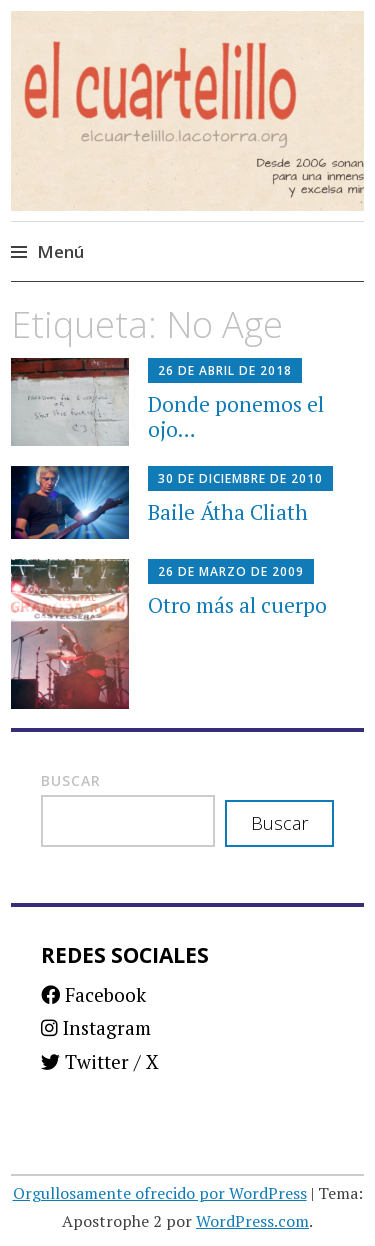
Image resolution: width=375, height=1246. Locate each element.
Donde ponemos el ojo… (236, 416)
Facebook (93, 994)
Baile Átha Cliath (228, 512)
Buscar (71, 780)
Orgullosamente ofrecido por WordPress (160, 1193)
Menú (60, 251)
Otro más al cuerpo (237, 605)
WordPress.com (252, 1221)
